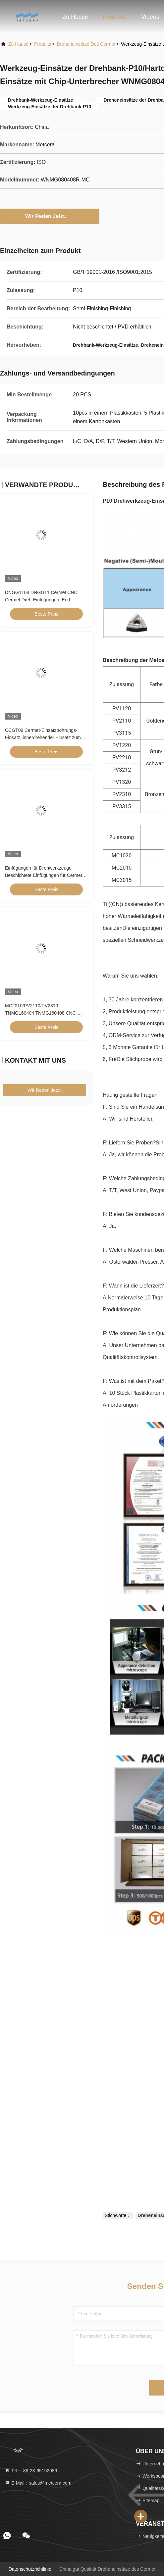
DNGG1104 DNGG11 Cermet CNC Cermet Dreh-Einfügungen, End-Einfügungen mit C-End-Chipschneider (44, 600)
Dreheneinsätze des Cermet (86, 44)
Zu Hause (75, 17)
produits (42, 44)
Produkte (115, 17)
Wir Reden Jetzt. (49, 216)
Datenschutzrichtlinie (30, 2569)
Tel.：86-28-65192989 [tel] (31, 2470)
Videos (150, 17)
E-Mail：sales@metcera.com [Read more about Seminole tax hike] (38, 2483)
